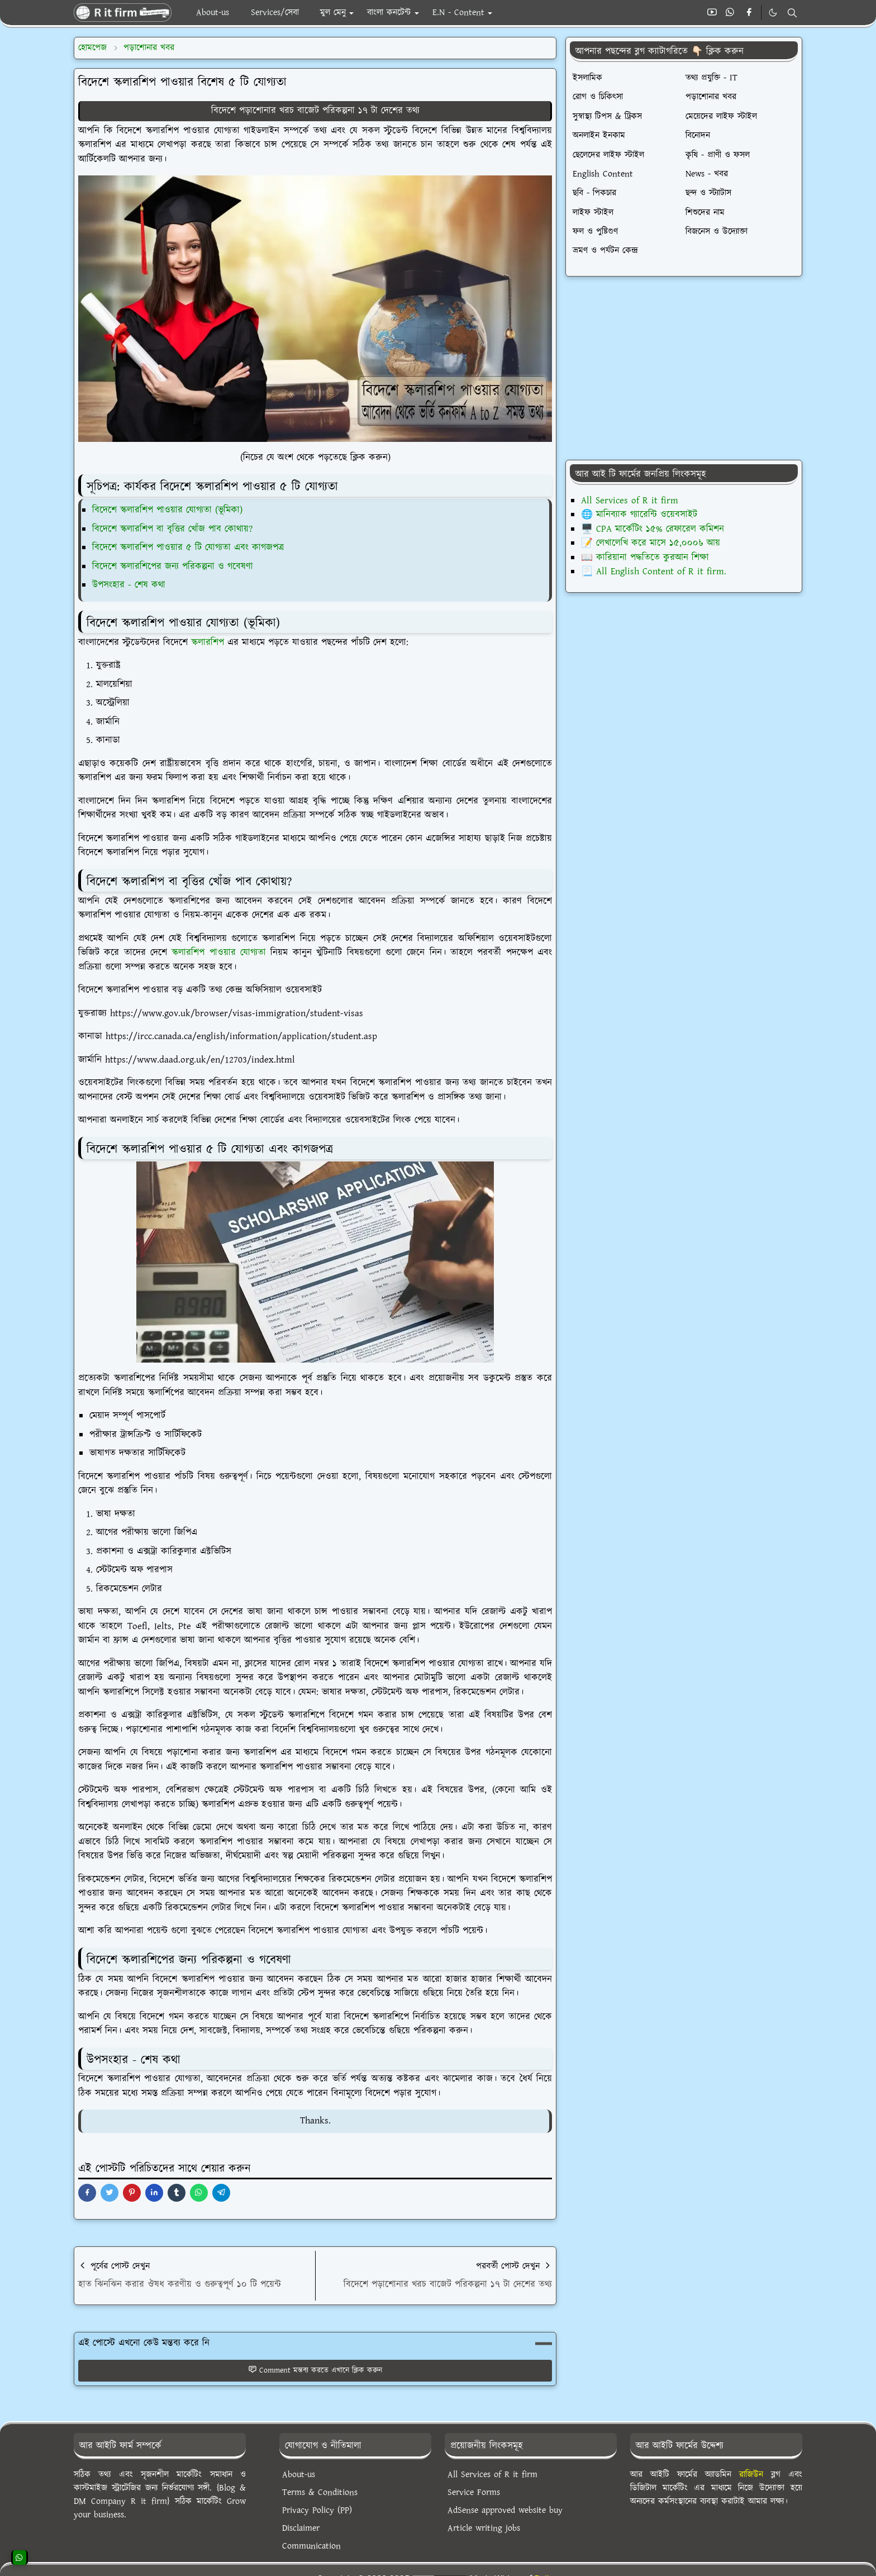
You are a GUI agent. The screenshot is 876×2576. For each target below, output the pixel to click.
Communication (311, 2546)
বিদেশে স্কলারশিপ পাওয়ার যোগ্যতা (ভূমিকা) (167, 510)
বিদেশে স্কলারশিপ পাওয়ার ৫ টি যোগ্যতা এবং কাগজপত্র (188, 547)
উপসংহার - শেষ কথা (128, 585)
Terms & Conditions (320, 2492)
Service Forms (473, 2492)
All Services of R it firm (629, 500)
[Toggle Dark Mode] (773, 12)
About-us (298, 2474)
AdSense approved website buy (505, 2510)
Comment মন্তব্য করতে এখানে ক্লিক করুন (315, 2370)
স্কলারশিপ (207, 642)
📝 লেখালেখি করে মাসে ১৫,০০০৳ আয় (650, 543)
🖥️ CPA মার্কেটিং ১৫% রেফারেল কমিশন (652, 529)
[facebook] (749, 13)
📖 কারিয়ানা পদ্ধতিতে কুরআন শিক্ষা (645, 557)
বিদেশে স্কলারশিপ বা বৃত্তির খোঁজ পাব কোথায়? (172, 529)
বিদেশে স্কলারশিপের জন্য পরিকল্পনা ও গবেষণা (172, 566)
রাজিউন (751, 2474)
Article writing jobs (483, 2528)
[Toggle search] (792, 13)
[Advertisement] (683, 368)
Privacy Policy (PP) (317, 2510)
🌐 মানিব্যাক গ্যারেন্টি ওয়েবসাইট (639, 514)
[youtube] (712, 13)
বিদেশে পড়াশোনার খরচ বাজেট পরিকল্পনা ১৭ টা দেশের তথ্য (315, 110)
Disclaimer (301, 2528)
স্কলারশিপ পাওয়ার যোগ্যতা (219, 952)
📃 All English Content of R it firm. (653, 571)
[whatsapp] (730, 13)
